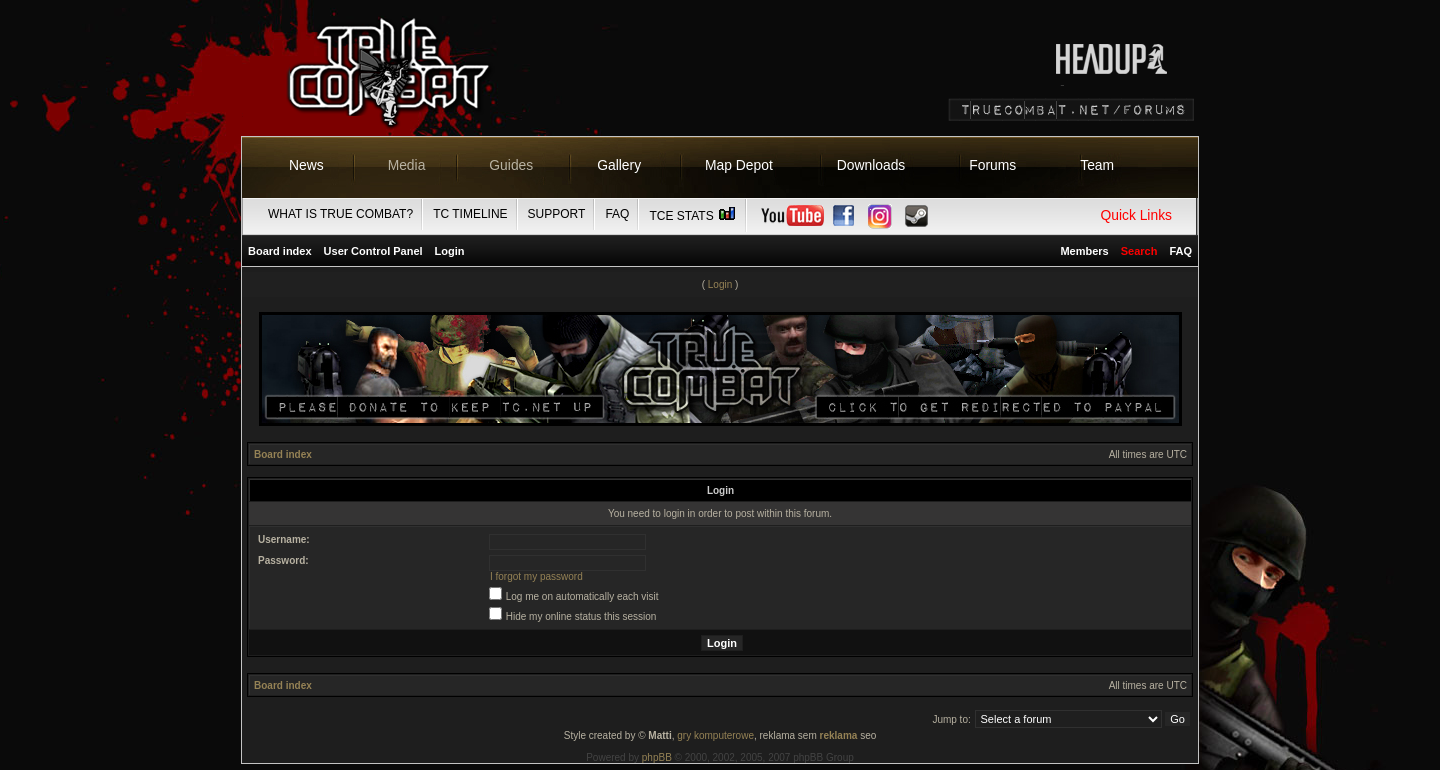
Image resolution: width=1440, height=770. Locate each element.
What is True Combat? (340, 214)
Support (557, 214)
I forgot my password (536, 576)
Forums (992, 165)
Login (450, 251)
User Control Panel (373, 251)
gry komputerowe (715, 735)
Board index (280, 251)
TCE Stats (693, 216)
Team (1097, 165)
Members (1084, 251)
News (306, 165)
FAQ (617, 214)
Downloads (871, 165)
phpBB (657, 757)
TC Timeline (470, 214)
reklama (839, 735)
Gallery (619, 165)
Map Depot (739, 165)
